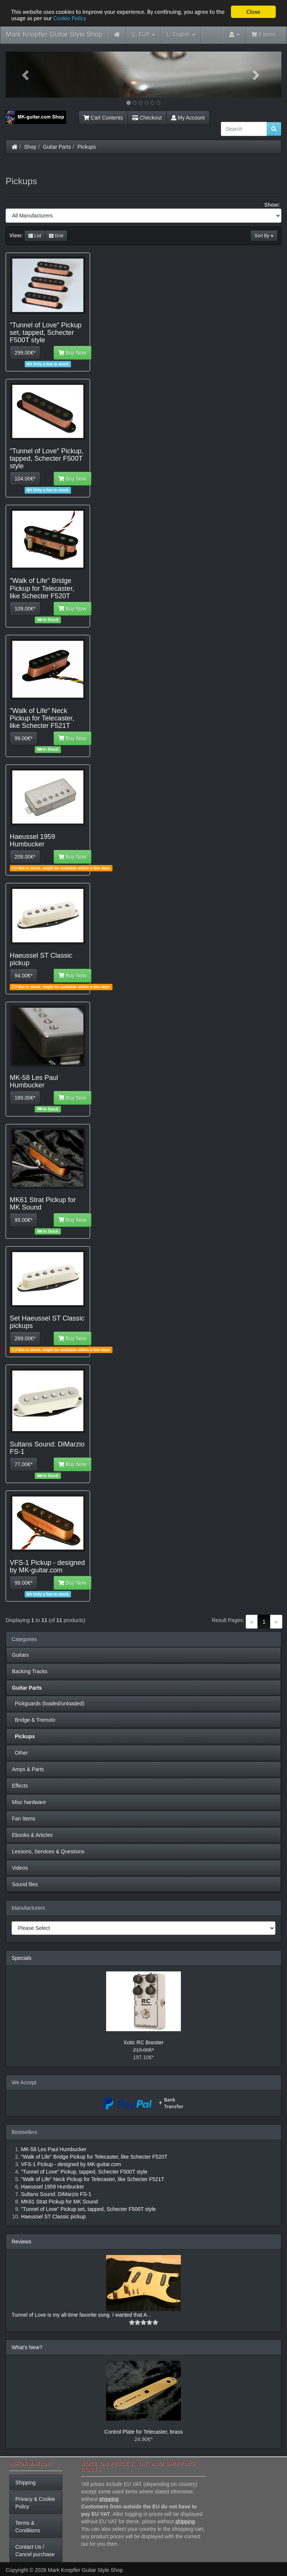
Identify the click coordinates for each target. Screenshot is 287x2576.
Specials (21, 1958)
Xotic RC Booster (143, 2042)
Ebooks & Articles (32, 1835)
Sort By (264, 235)
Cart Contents (103, 118)
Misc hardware (29, 1802)
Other (20, 1753)
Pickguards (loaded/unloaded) (48, 1703)
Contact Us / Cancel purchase (35, 2550)
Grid (56, 235)
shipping (108, 2499)
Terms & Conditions (27, 2526)
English (181, 34)
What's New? (27, 2347)
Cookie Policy (82, 18)
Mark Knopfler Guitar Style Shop (54, 34)
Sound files (25, 1884)
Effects (20, 1786)
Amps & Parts (28, 1769)
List (34, 235)
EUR (143, 34)
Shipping (25, 2483)
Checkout (147, 118)
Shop (30, 147)
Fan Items (23, 1819)
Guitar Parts (57, 147)
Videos (20, 1868)
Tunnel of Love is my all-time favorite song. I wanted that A (79, 2315)
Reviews (21, 2242)
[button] (26, 75)
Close (253, 12)
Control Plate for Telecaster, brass (143, 2432)
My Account (188, 118)
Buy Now (72, 353)
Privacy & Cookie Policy (35, 2502)
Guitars (20, 1655)
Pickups (87, 147)
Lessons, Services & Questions (48, 1851)
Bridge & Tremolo (33, 1720)
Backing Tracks (29, 1671)
